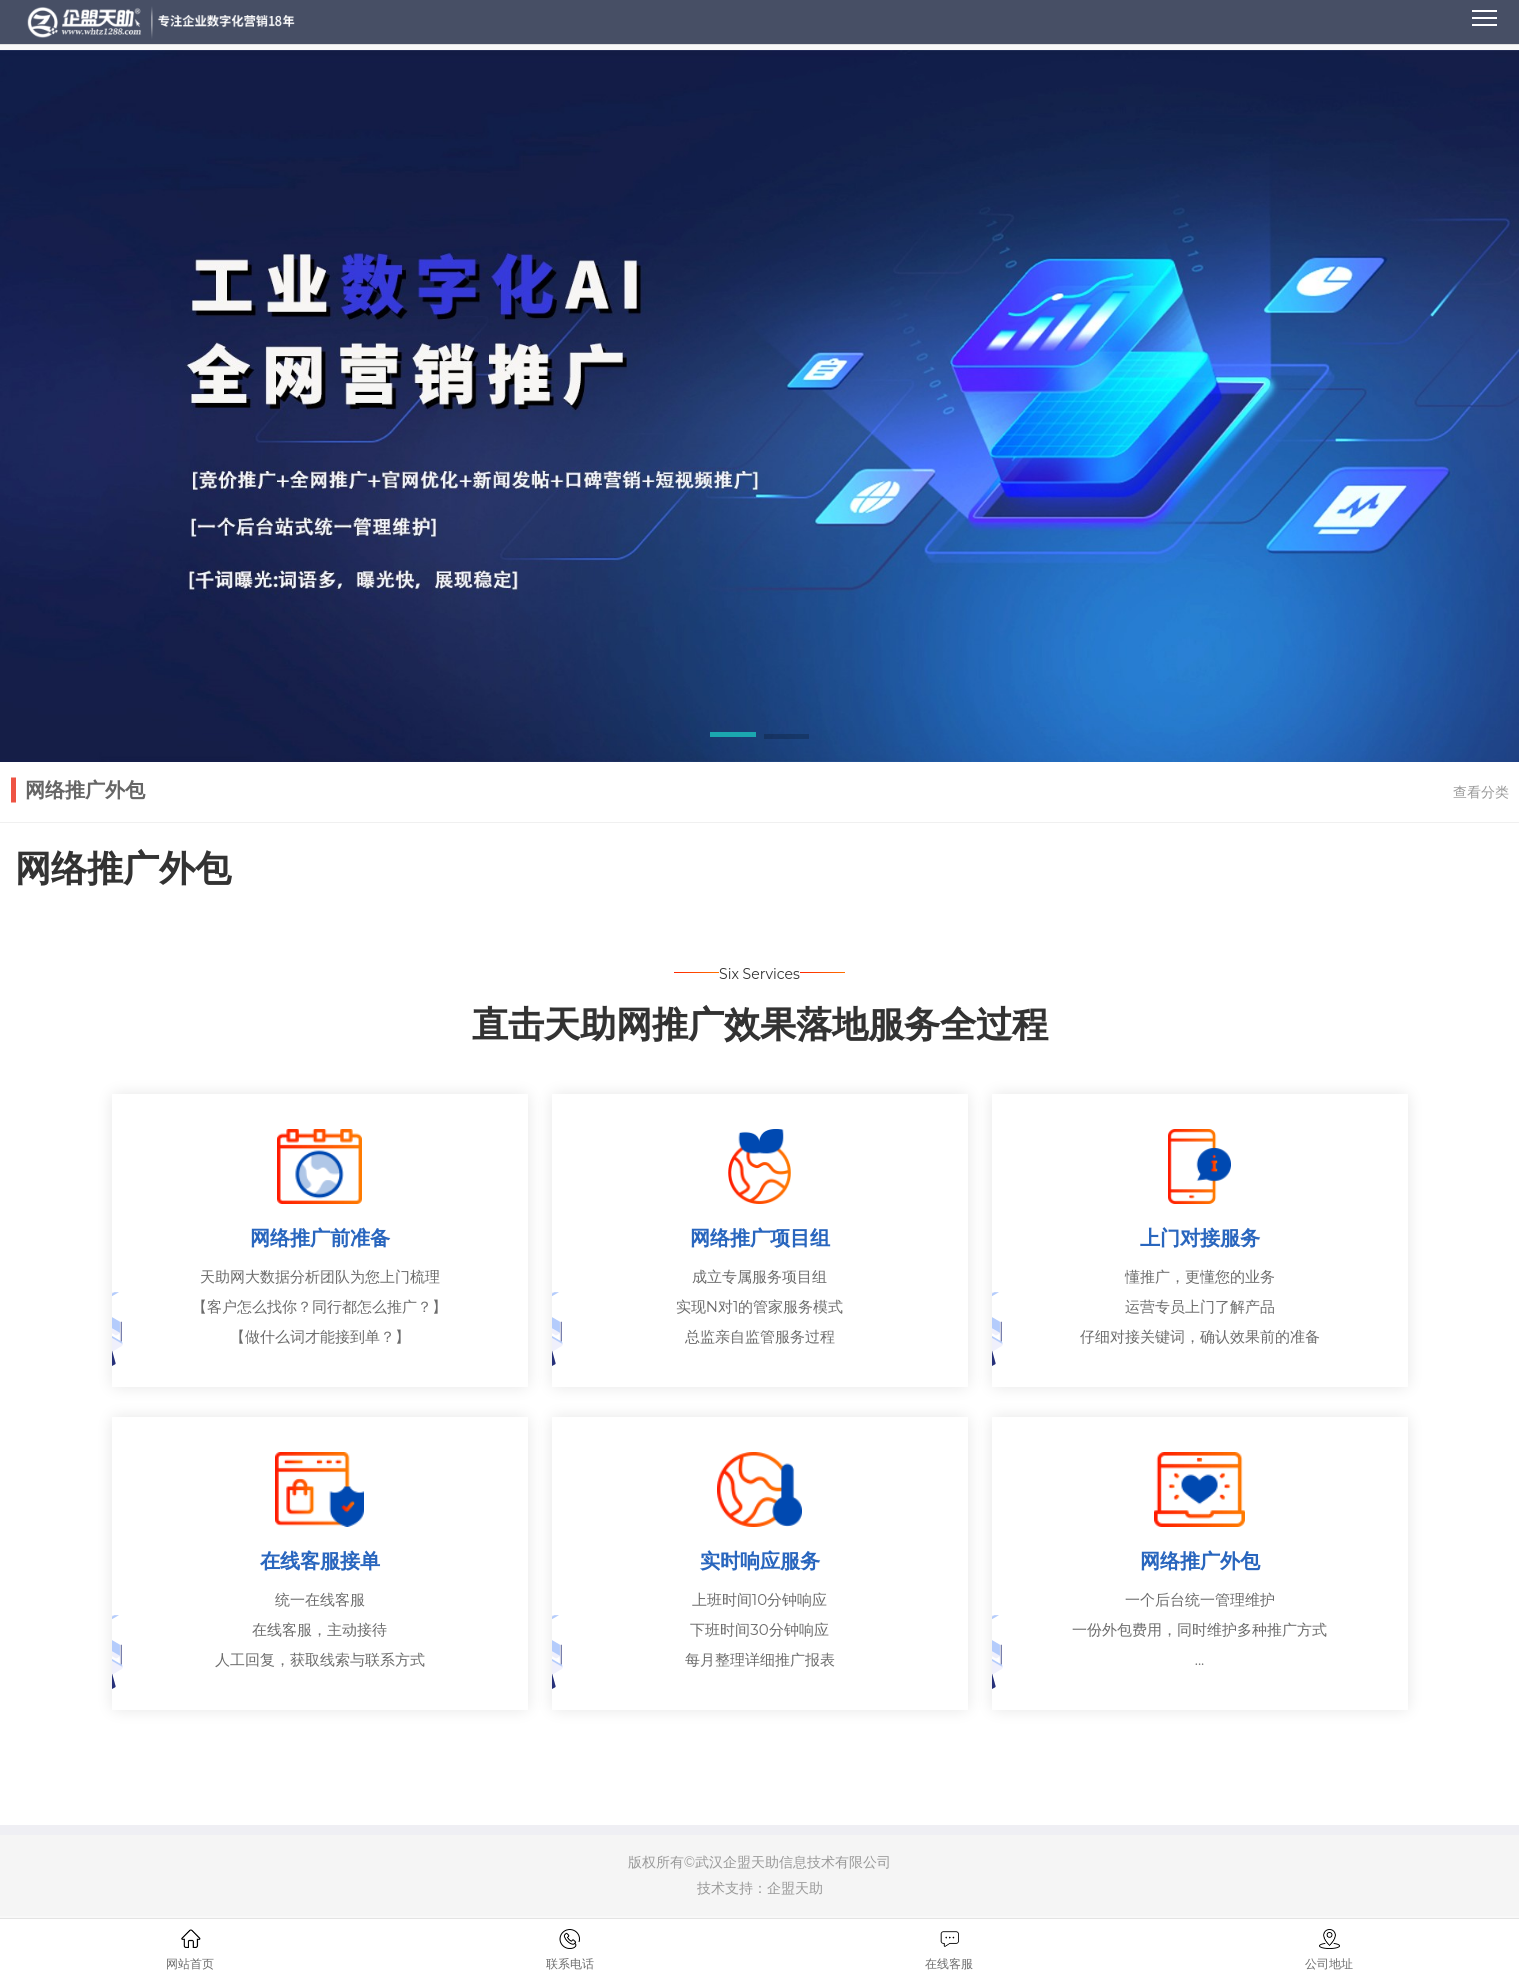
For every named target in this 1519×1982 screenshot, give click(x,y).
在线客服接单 (320, 1562)
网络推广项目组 (760, 1239)
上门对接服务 (1200, 1239)
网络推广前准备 (320, 1239)
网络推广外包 (1200, 1562)
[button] (733, 738)
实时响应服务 (760, 1562)
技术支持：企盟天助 (760, 1889)
